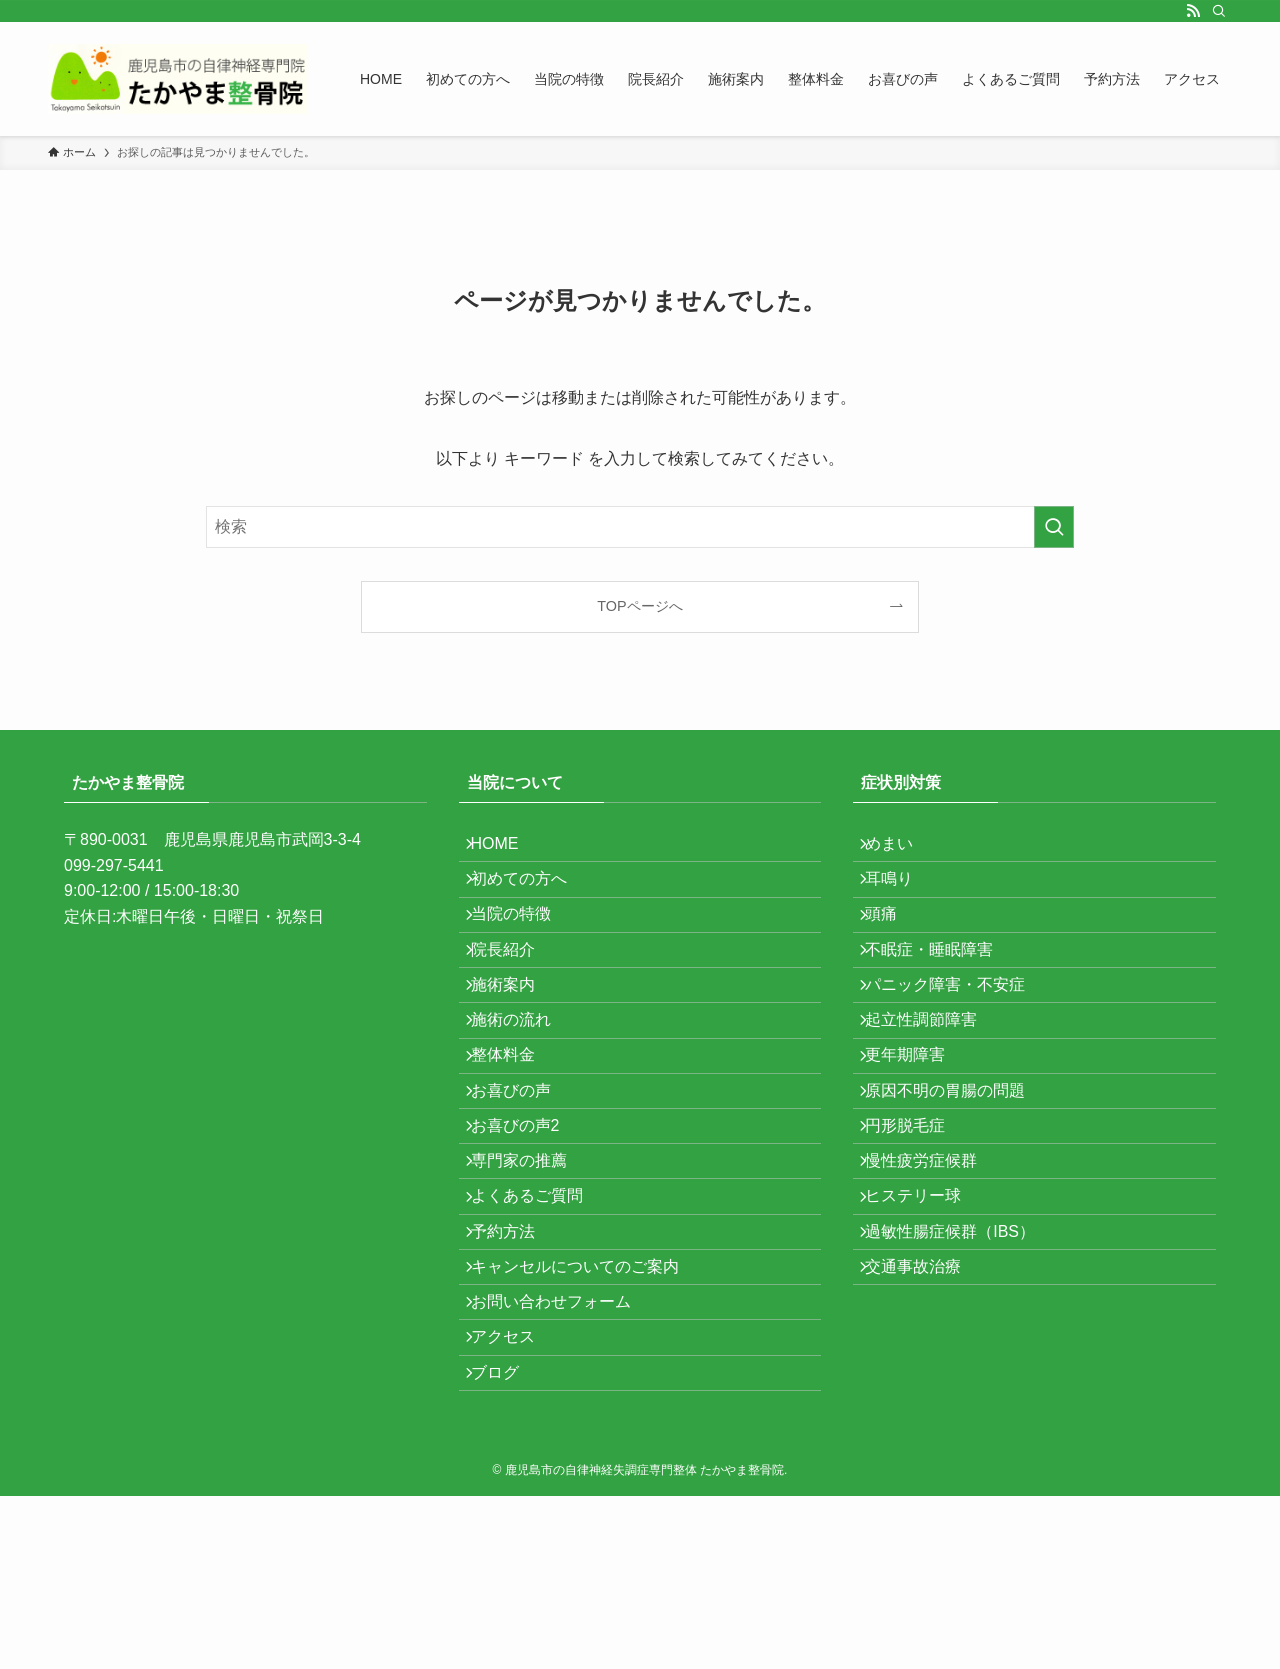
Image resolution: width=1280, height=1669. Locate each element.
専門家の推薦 (531, 1276)
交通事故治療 (925, 1418)
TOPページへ (639, 606)
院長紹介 (515, 991)
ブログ (507, 1560)
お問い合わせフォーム (563, 1465)
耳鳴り (901, 896)
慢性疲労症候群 (933, 1276)
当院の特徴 (523, 944)
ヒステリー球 (925, 1323)
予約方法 (515, 1370)
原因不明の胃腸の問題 (957, 1181)
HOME (507, 849)
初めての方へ (531, 896)
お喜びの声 (523, 1181)
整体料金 (515, 1133)
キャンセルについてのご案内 (587, 1418)
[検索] (1219, 11)
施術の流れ (523, 1086)
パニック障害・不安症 (957, 1039)
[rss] (1193, 11)
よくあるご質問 (539, 1323)
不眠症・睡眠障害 (941, 991)
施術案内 (515, 1039)
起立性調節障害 (933, 1086)
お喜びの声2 (527, 1228)
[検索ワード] (640, 527)
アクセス (515, 1513)
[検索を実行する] (1054, 527)
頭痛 (893, 944)
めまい (901, 849)
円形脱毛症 (917, 1228)
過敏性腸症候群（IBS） (962, 1370)
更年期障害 (917, 1133)
